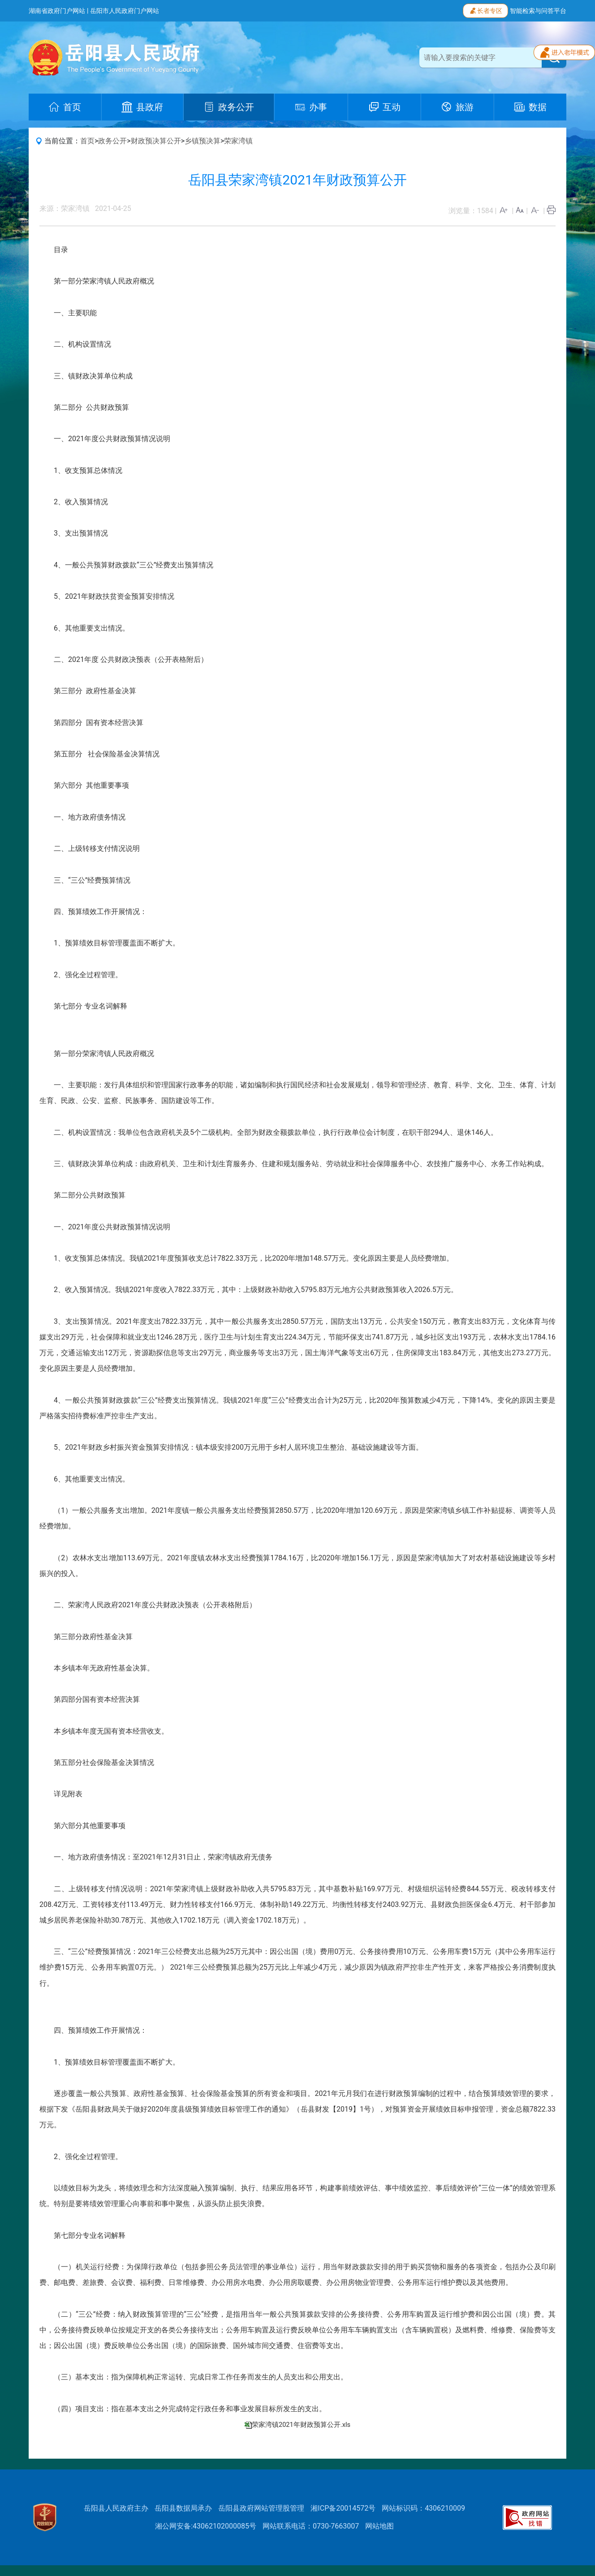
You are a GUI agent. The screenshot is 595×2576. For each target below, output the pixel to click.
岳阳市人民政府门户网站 (124, 10)
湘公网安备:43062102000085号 (205, 2526)
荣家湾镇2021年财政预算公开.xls (301, 2425)
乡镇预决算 (202, 141)
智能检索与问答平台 (538, 10)
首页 (87, 141)
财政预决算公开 (156, 141)
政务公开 (112, 141)
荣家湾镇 (238, 141)
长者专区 (485, 9)
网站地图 (379, 2526)
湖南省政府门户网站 (57, 10)
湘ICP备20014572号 (342, 2508)
